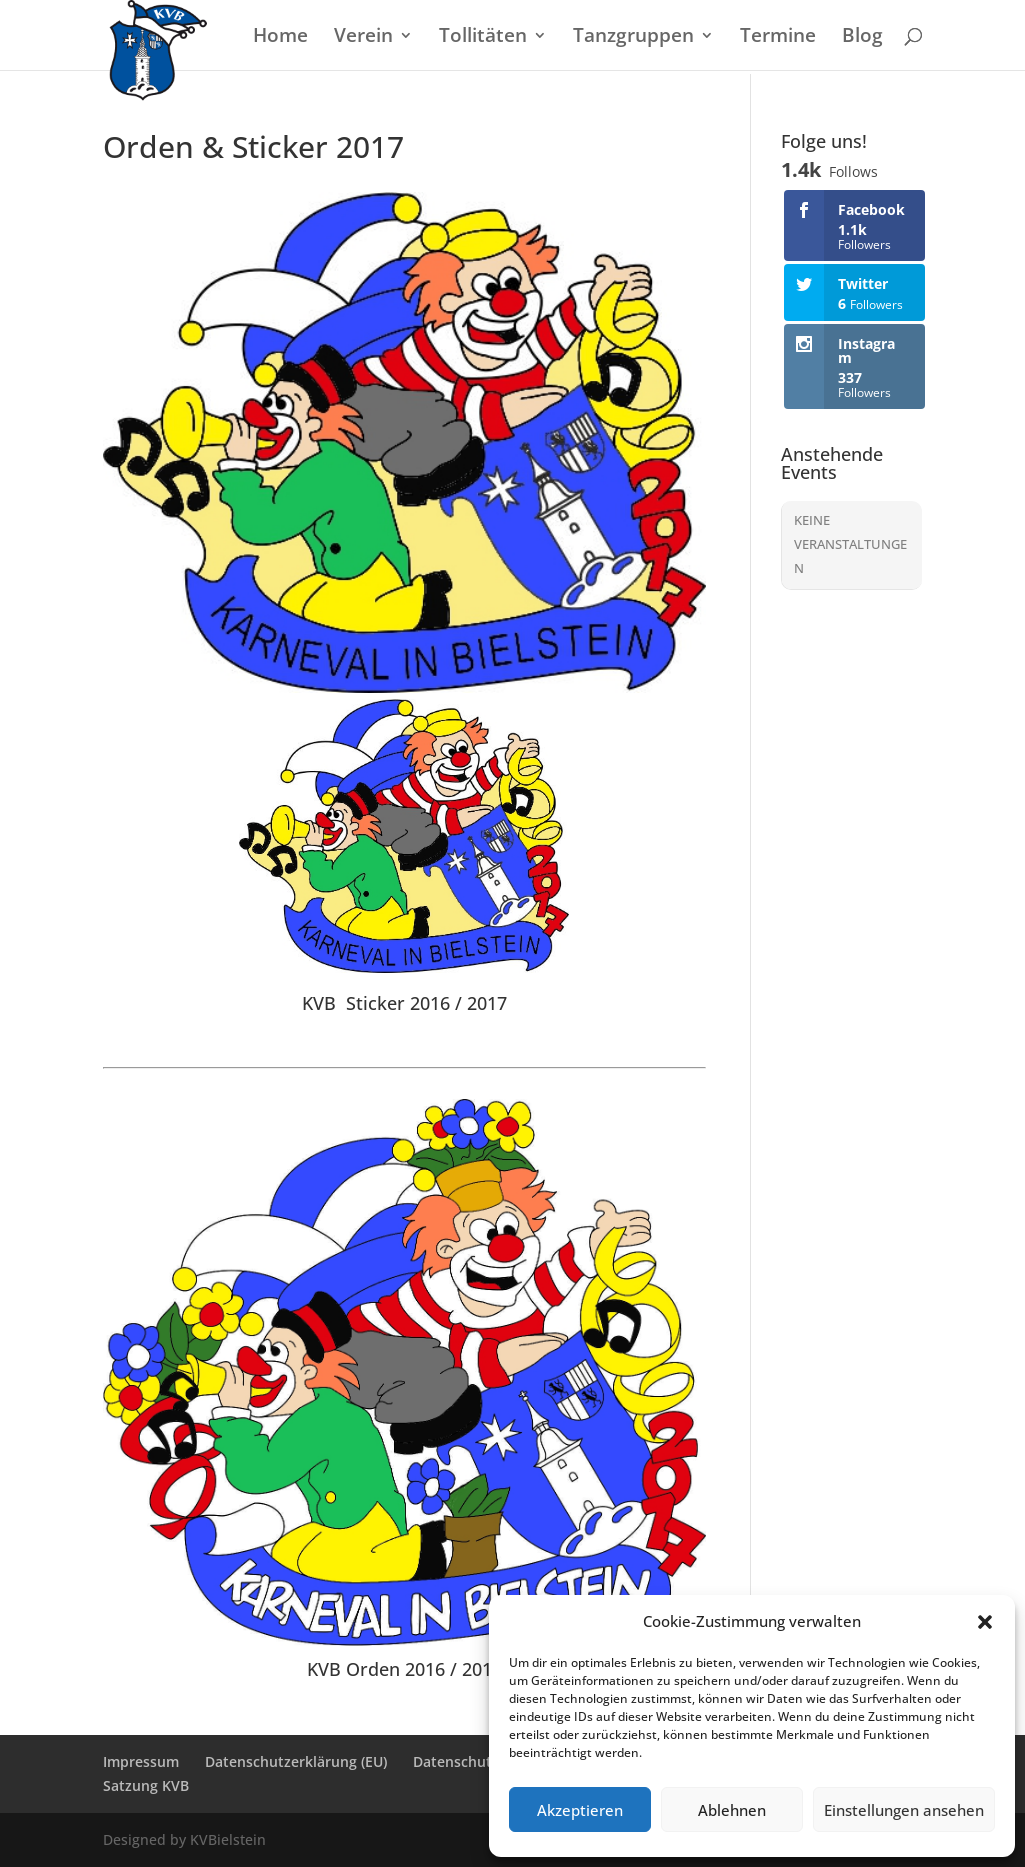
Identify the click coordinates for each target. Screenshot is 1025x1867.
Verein (363, 38)
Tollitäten (483, 38)
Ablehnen (732, 1810)
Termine (778, 38)
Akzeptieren (580, 1810)
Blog (862, 38)
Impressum (141, 1761)
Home (280, 38)
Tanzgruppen (633, 38)
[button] (985, 1622)
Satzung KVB (146, 1785)
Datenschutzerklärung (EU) (296, 1761)
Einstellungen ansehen (904, 1810)
